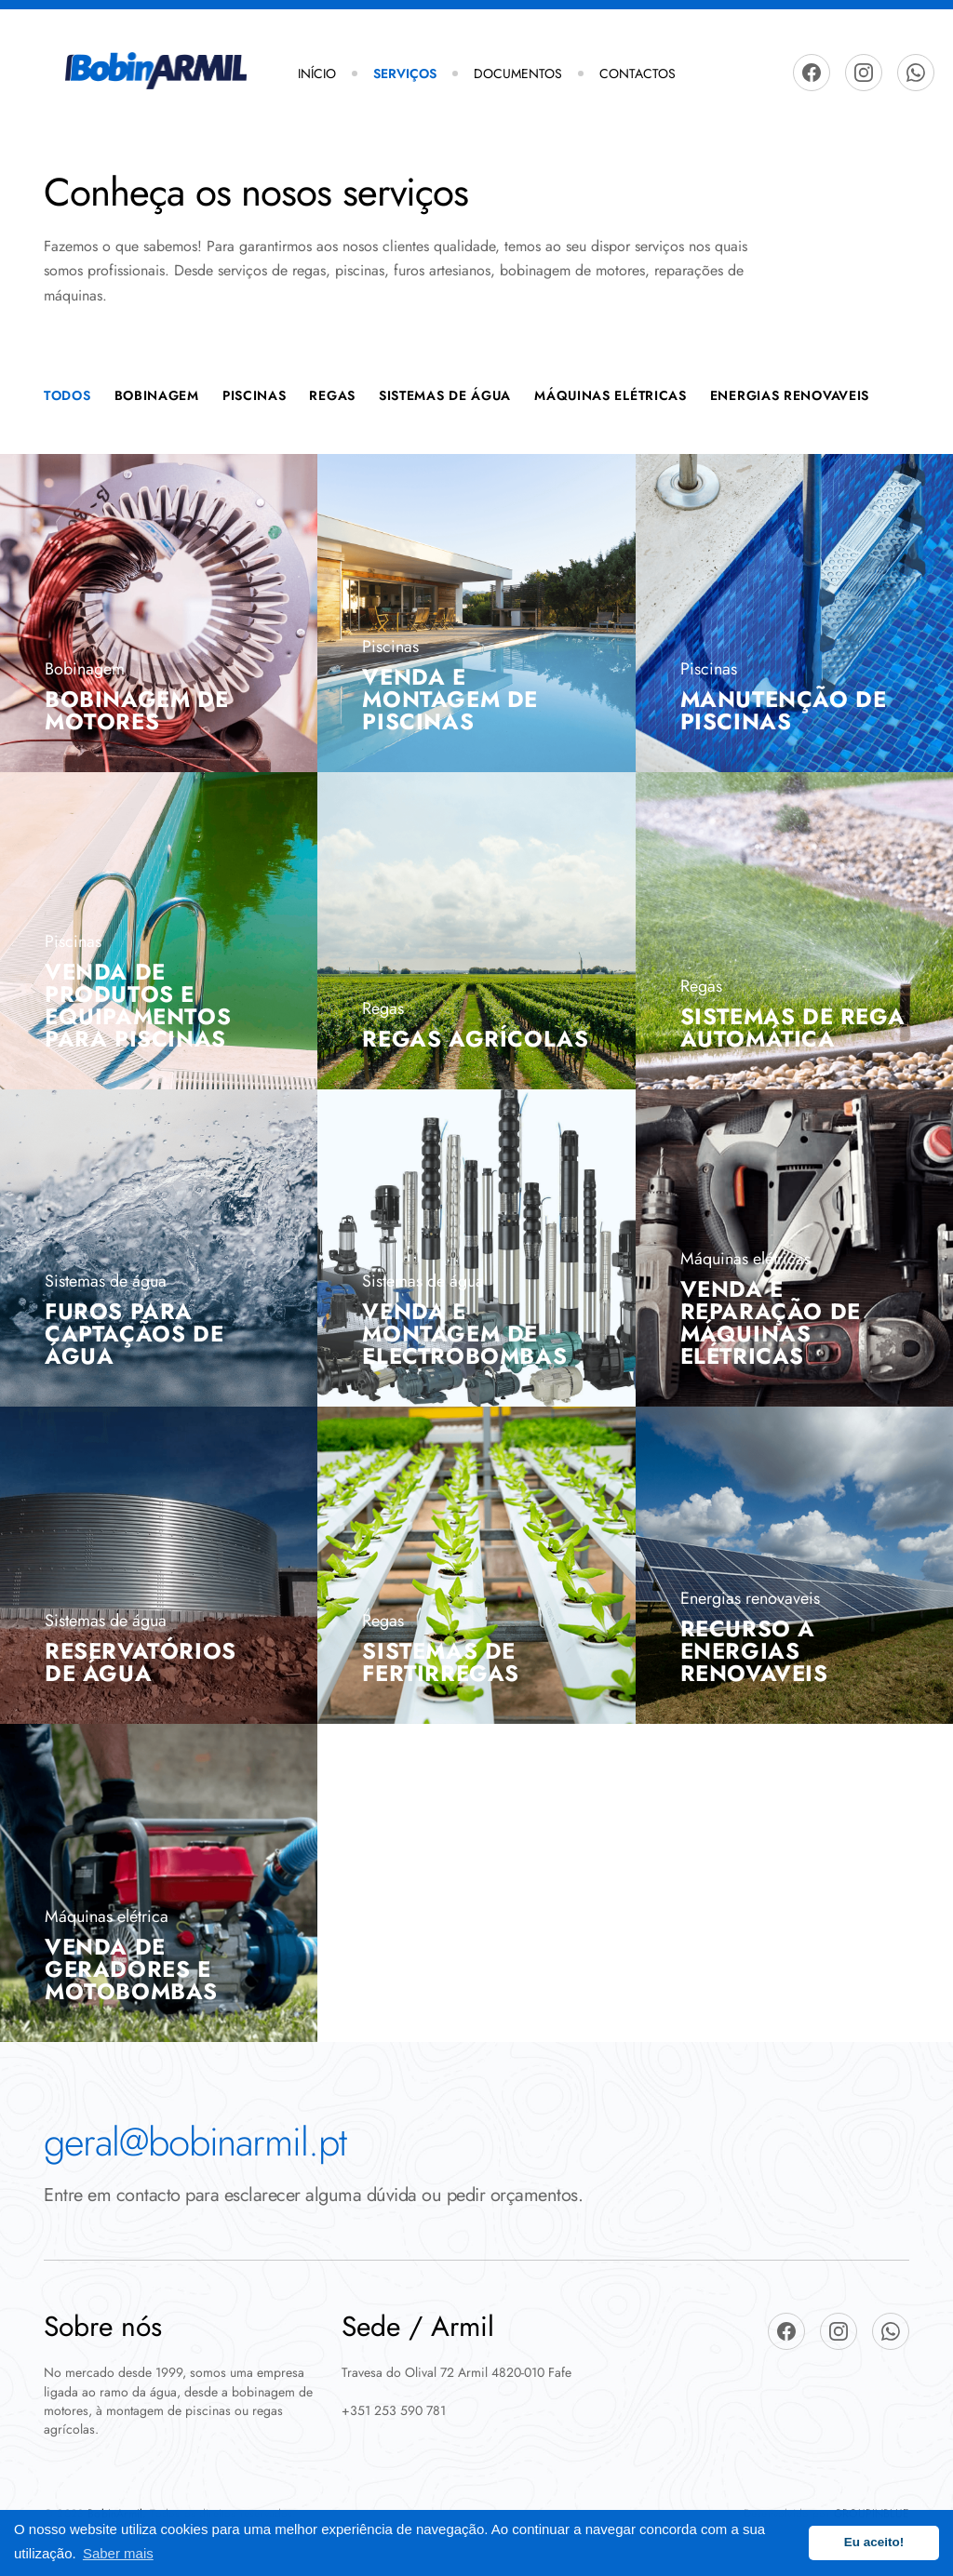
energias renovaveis (789, 395)
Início (317, 73)
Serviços (404, 73)
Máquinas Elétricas (610, 395)
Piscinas (254, 395)
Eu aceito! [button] (874, 2542)
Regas (332, 395)
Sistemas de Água (445, 395)
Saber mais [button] (118, 2553)
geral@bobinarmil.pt (195, 2142)
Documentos (518, 73)
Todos (67, 395)
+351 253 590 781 (394, 2410)
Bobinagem (156, 395)
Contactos (637, 73)
